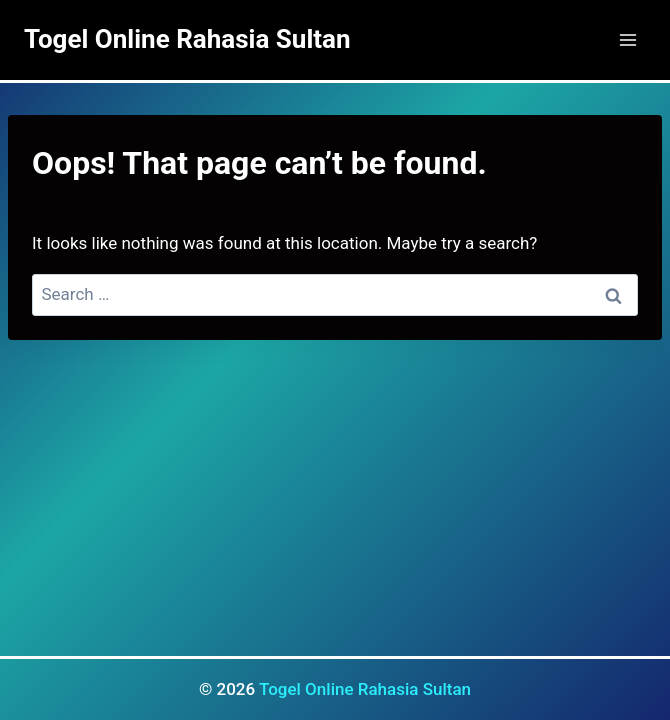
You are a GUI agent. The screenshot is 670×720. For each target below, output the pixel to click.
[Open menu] (627, 39)
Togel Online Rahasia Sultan (365, 689)
